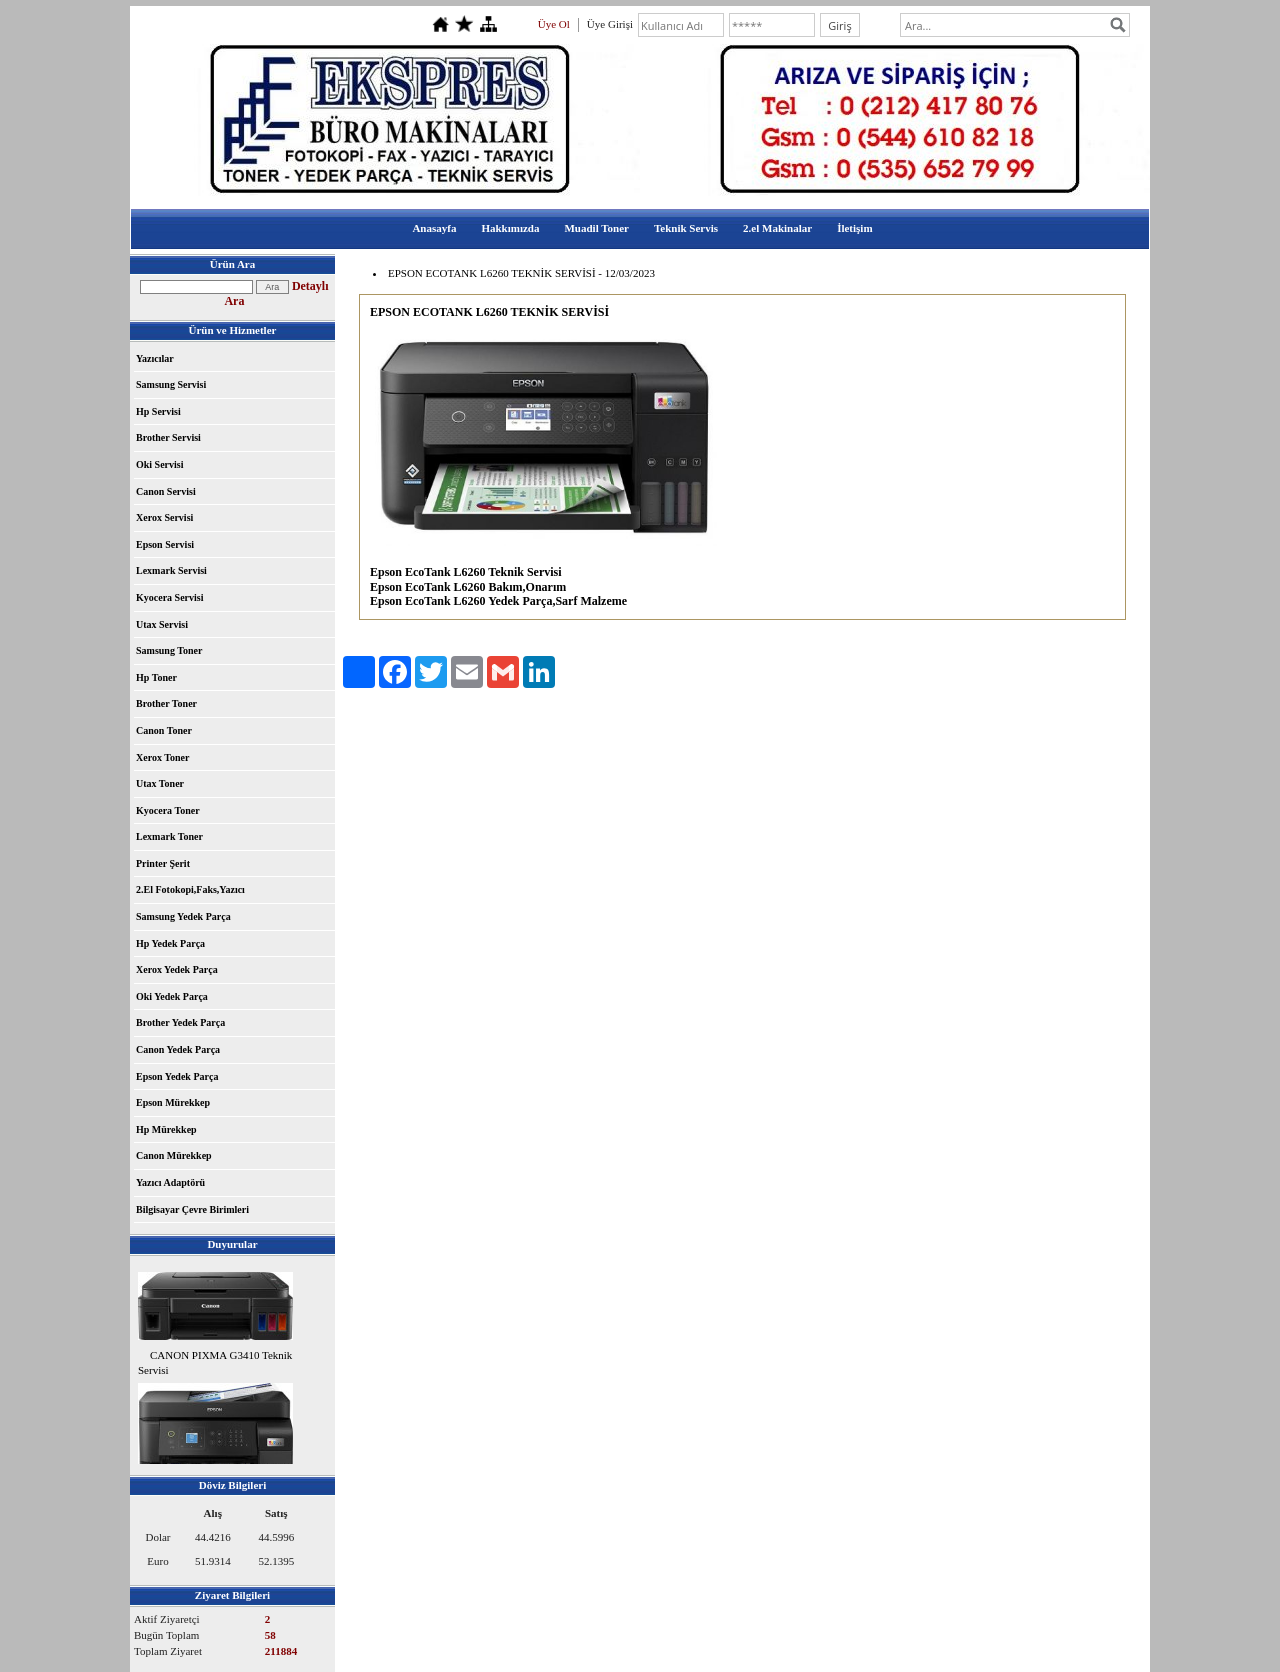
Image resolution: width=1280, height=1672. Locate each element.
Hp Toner (156, 677)
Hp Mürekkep (166, 1129)
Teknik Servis (686, 228)
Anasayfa (434, 228)
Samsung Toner (169, 650)
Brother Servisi (168, 437)
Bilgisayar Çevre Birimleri (192, 1209)
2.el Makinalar (777, 228)
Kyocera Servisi (169, 597)
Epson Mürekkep (173, 1102)
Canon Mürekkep (174, 1155)
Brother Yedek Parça (180, 1022)
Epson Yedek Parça (177, 1076)
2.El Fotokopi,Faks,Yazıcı (190, 889)
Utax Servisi (162, 624)
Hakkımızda (510, 228)
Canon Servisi (166, 491)
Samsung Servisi (171, 384)
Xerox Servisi (164, 517)
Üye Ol (554, 24)
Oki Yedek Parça (172, 996)
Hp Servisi (158, 411)
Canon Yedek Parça (178, 1049)
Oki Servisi (160, 464)
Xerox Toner (162, 757)
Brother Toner (166, 703)
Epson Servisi (165, 544)
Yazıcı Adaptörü (170, 1182)
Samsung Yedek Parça (183, 916)
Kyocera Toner (168, 810)
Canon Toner (164, 730)
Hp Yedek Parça (170, 943)
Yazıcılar (155, 358)
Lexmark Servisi (171, 570)
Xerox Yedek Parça (177, 969)
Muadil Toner (596, 228)
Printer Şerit (163, 863)
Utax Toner (160, 783)
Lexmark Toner (169, 836)
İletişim (854, 228)
